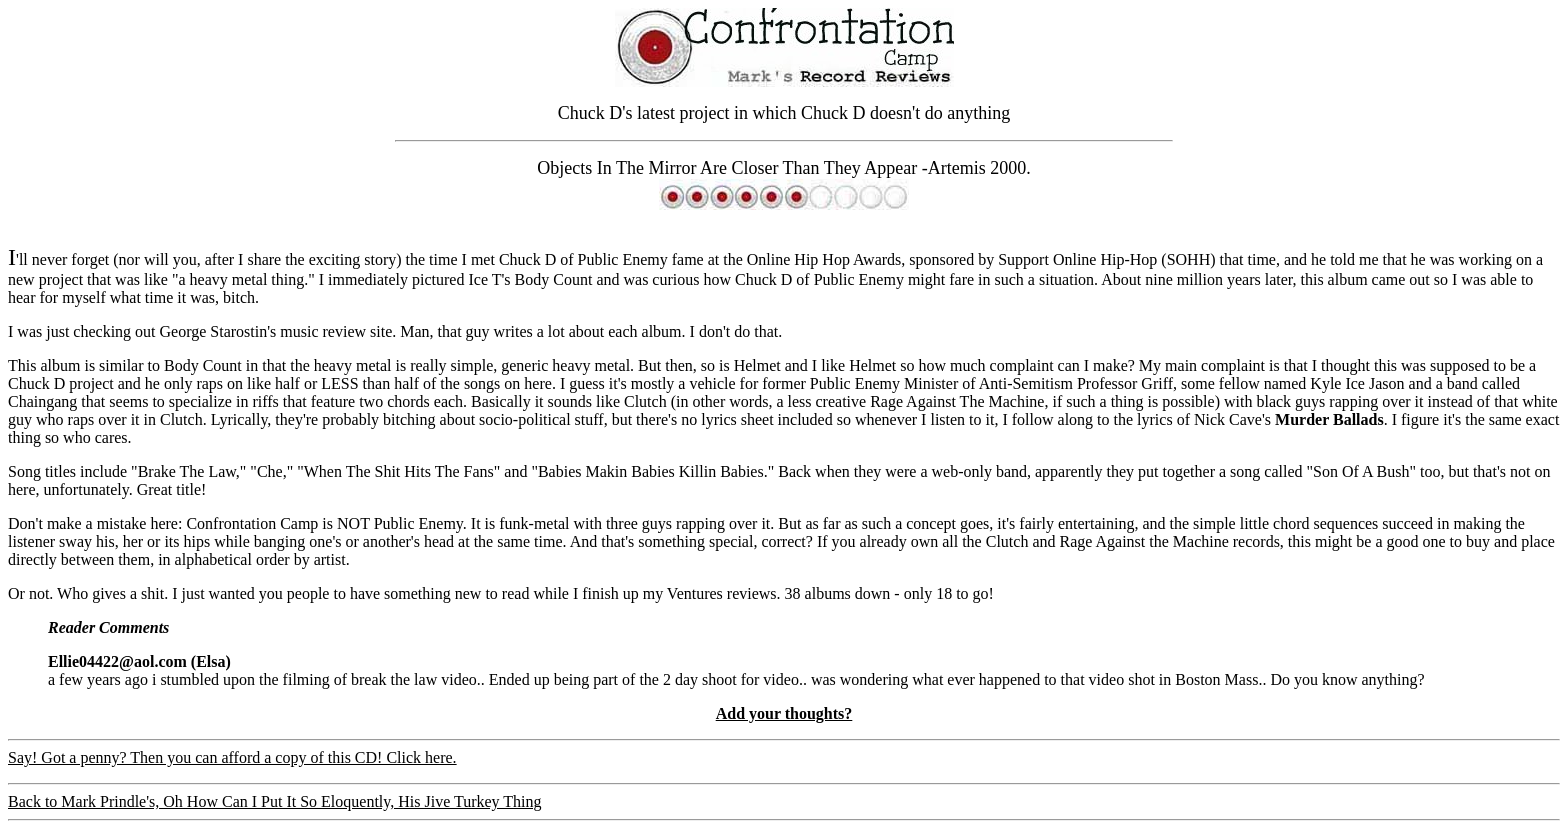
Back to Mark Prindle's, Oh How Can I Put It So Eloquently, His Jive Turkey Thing (275, 801)
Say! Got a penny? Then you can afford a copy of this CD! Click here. (232, 757)
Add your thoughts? (784, 713)
